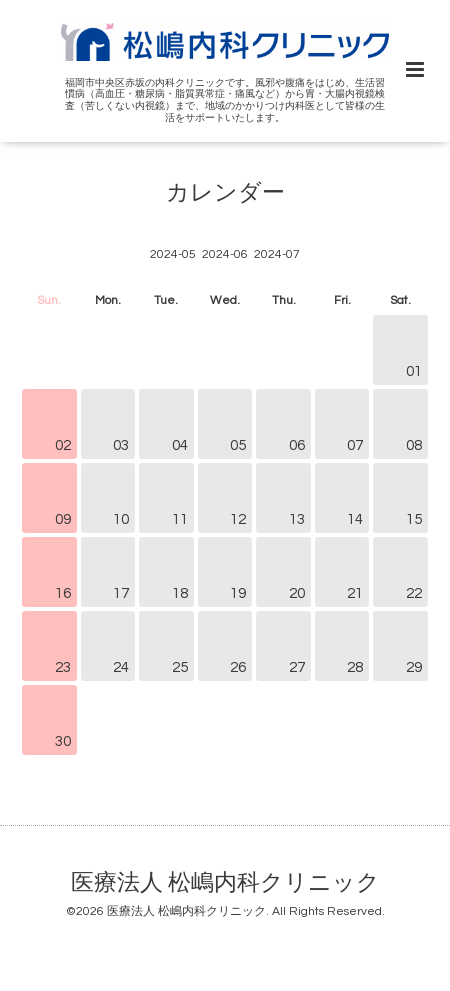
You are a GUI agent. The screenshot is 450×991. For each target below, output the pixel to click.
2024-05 (173, 254)
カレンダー (225, 192)
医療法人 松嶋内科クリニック (225, 883)
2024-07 (277, 254)
